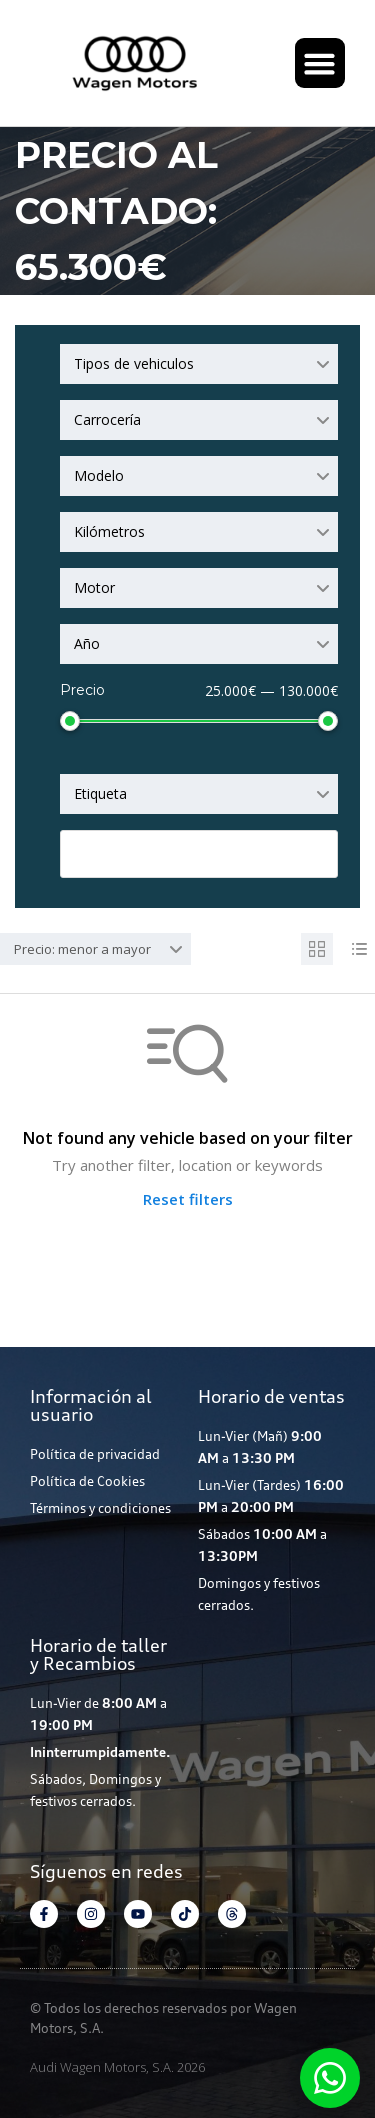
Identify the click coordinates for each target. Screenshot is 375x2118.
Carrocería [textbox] (107, 419)
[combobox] (199, 364)
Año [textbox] (87, 643)
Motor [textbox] (94, 587)
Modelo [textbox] (99, 475)
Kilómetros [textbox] (109, 531)
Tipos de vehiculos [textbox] (134, 363)
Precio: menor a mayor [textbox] (82, 949)
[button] (320, 63)
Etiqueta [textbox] (100, 793)
